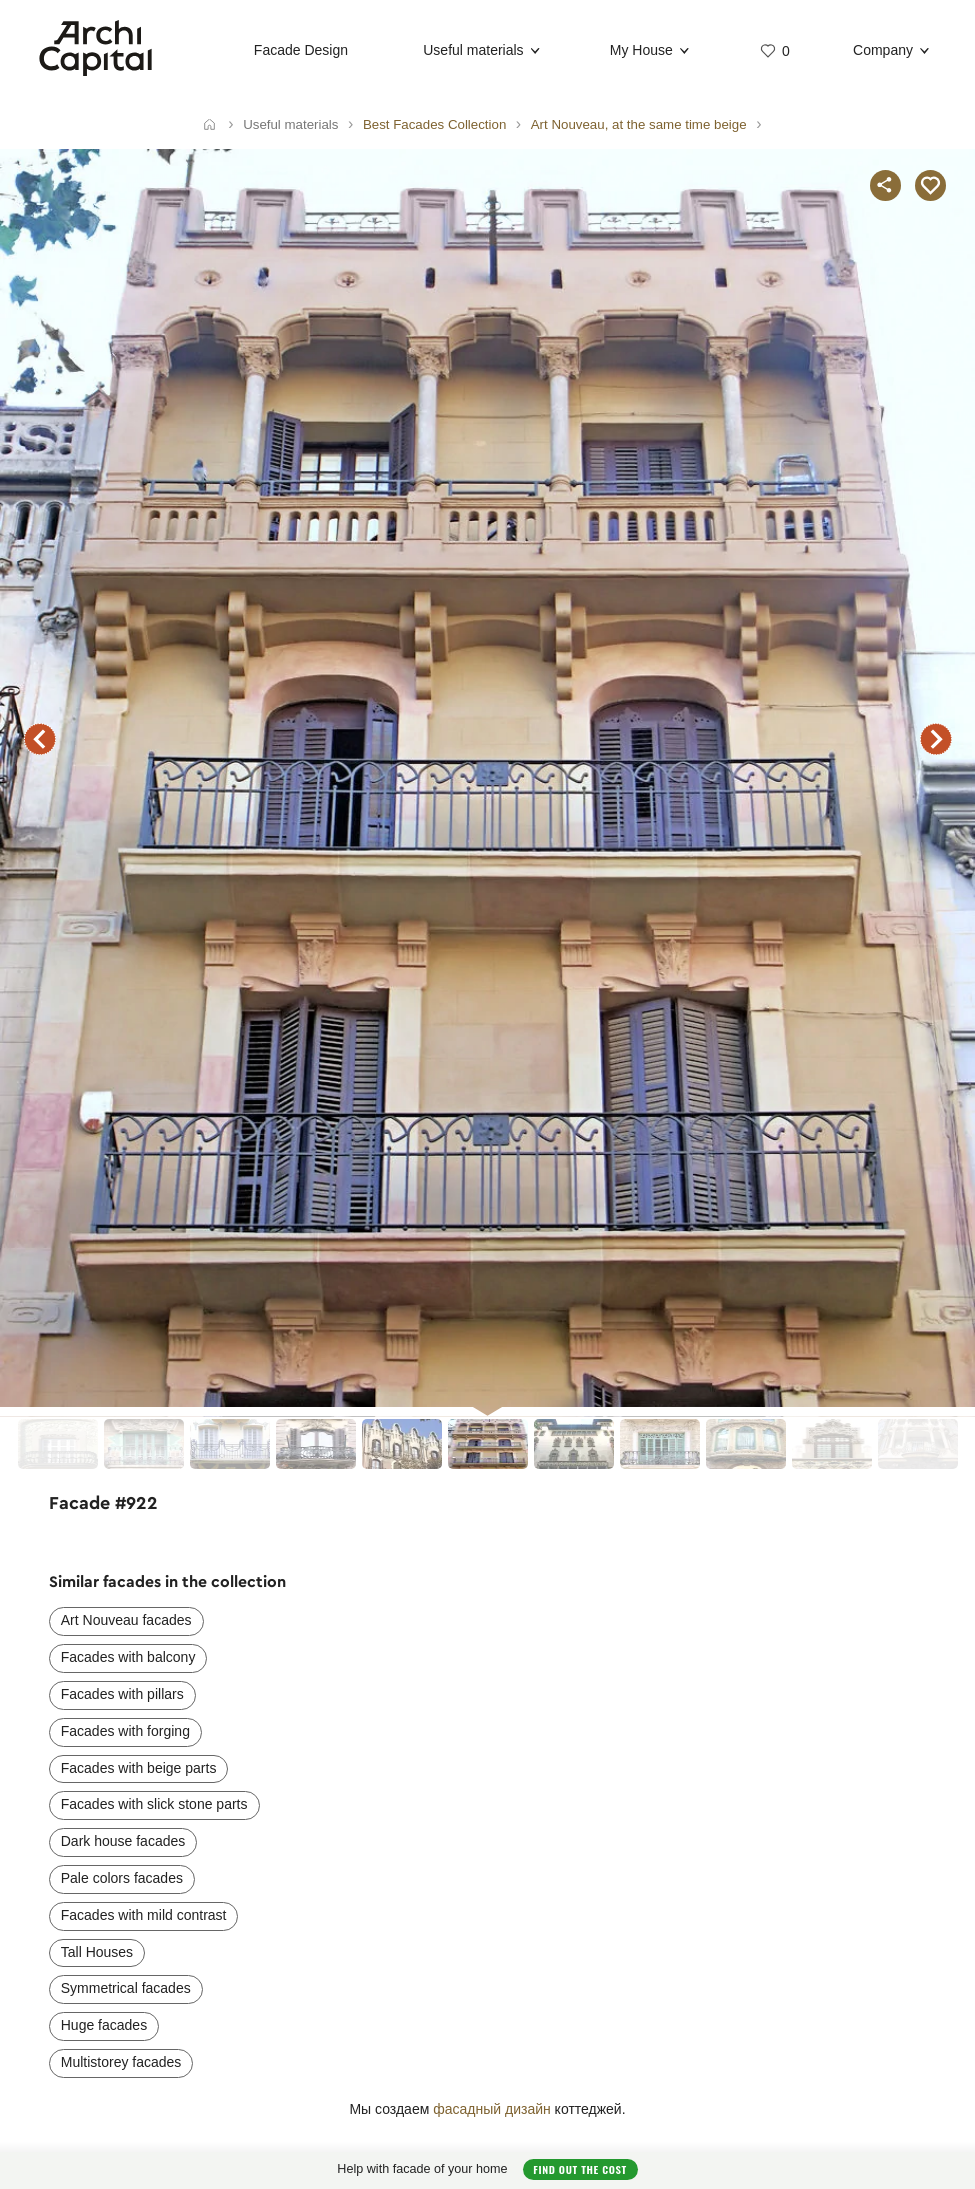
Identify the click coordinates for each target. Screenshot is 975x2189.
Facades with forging (125, 1731)
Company (883, 50)
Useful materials (473, 50)
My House (641, 50)
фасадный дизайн (492, 2109)
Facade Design (301, 50)
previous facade (40, 739)
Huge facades (104, 2025)
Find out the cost (580, 2169)
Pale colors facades (122, 1878)
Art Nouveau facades (126, 1620)
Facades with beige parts (139, 1768)
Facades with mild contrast (144, 1915)
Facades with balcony (128, 1657)
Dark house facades (123, 1841)
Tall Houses (97, 1952)
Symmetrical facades (126, 1988)
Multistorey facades (121, 2062)
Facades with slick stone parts (154, 1804)
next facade (936, 739)
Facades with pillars (122, 1694)
